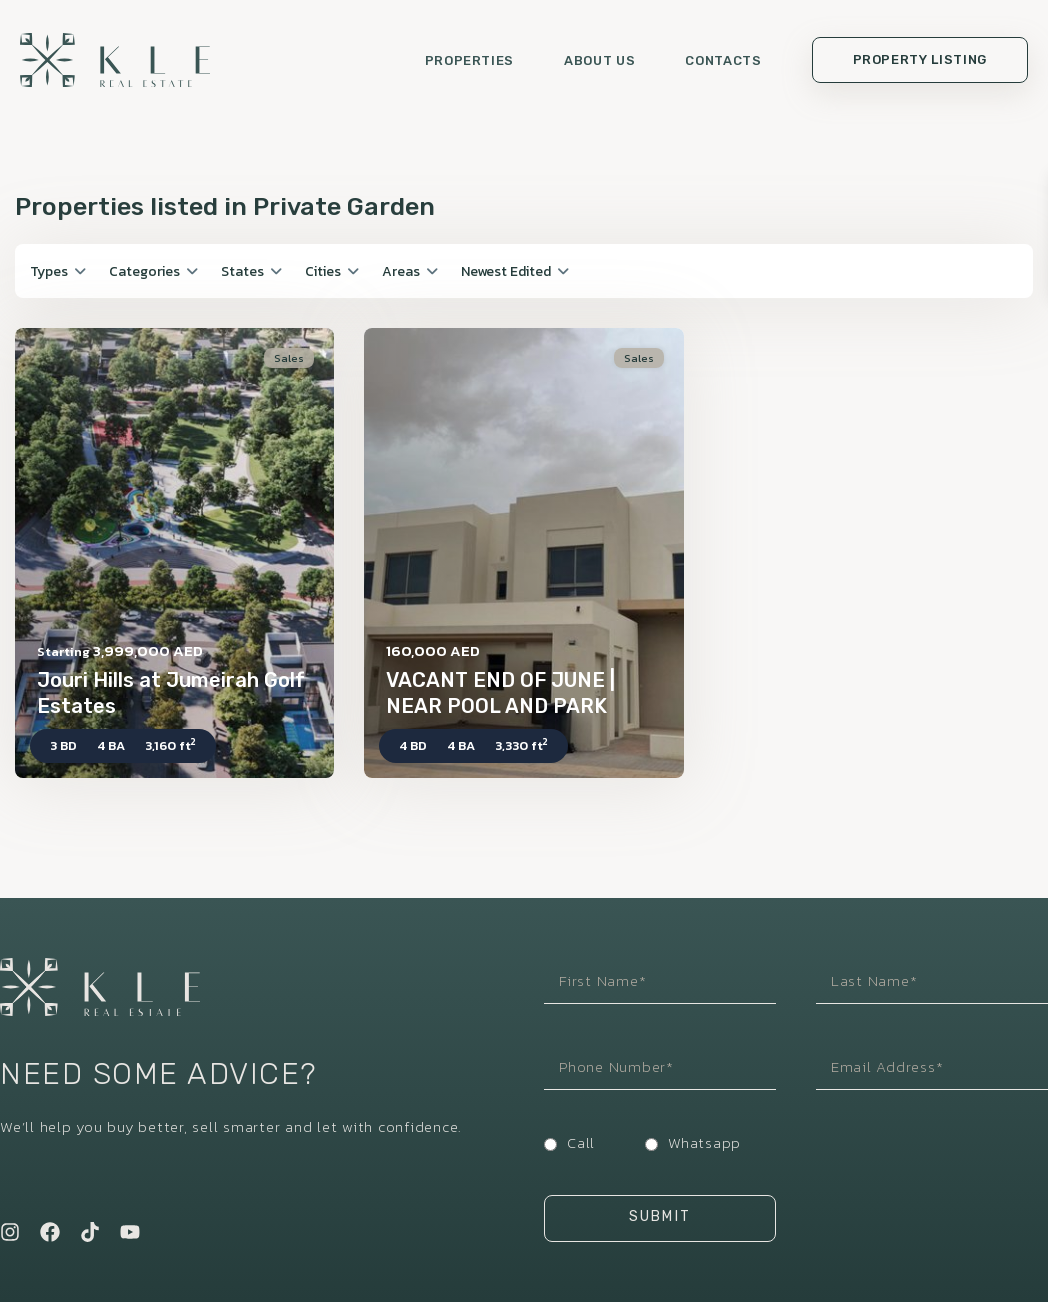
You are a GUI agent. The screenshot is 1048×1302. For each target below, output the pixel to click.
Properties (470, 60)
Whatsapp (704, 1142)
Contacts (723, 60)
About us (599, 60)
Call (581, 1142)
